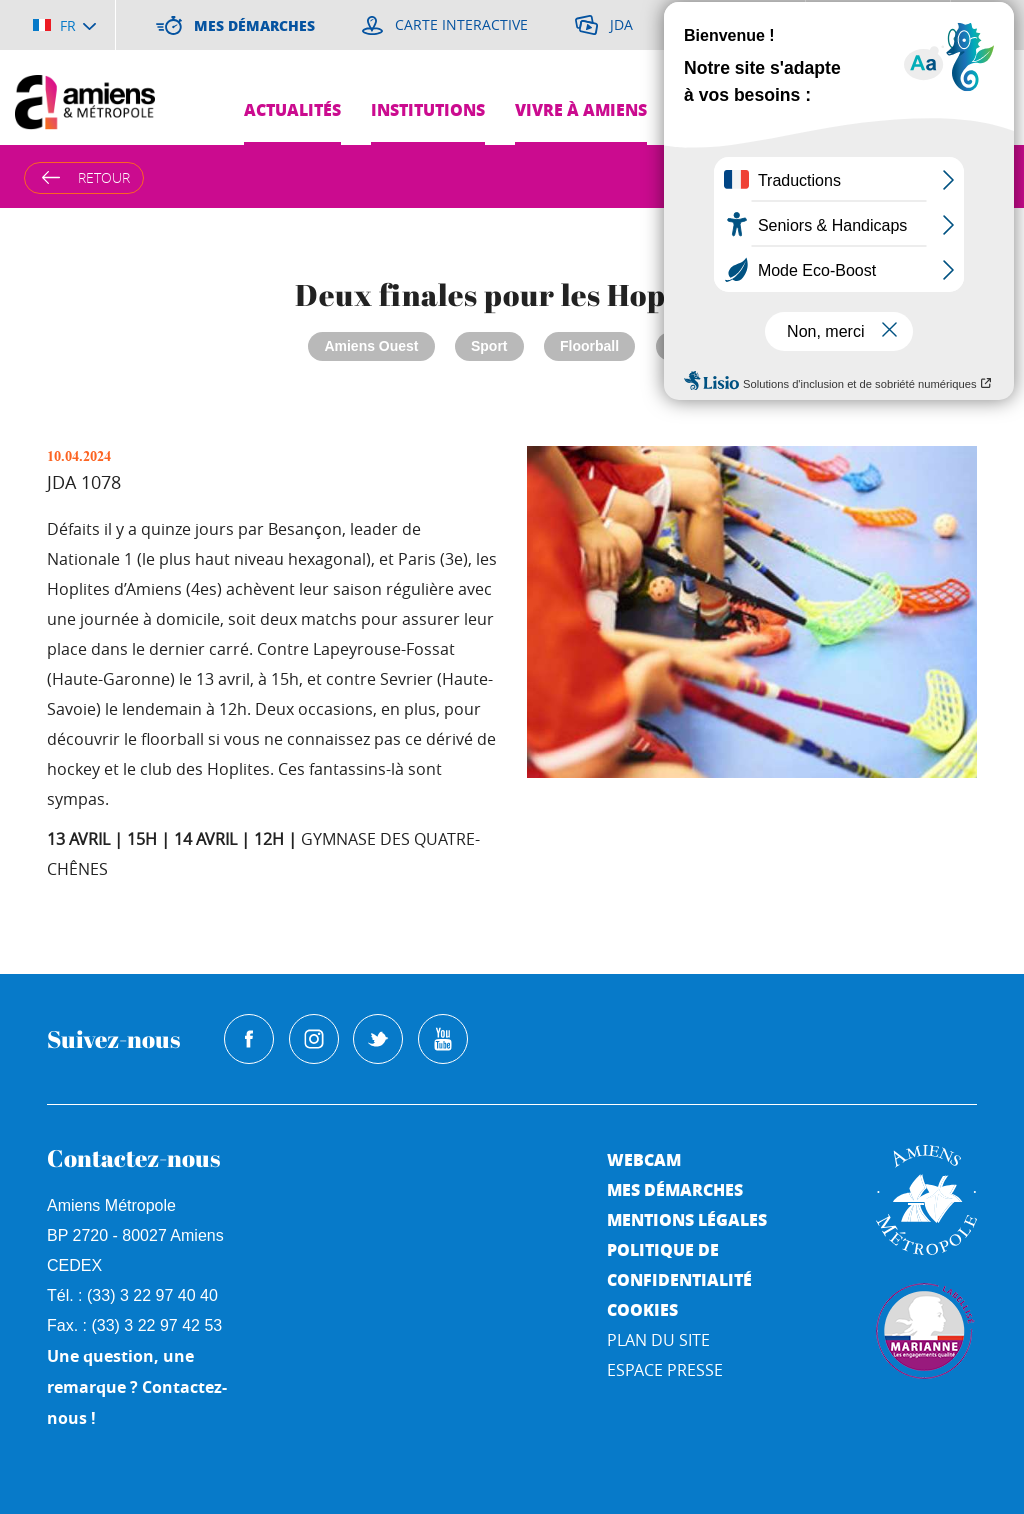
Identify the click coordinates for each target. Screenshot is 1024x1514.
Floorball (589, 346)
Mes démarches (675, 1189)
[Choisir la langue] (64, 25)
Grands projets (747, 109)
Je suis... (971, 160)
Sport (489, 346)
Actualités (292, 109)
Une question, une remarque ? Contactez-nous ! (137, 1387)
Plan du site (658, 1340)
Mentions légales (687, 1219)
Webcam (644, 1159)
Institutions (428, 109)
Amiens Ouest (371, 346)
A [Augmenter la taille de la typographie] (917, 176)
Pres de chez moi (920, 109)
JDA (686, 346)
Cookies (642, 1309)
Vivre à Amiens (581, 109)
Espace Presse (665, 1370)
